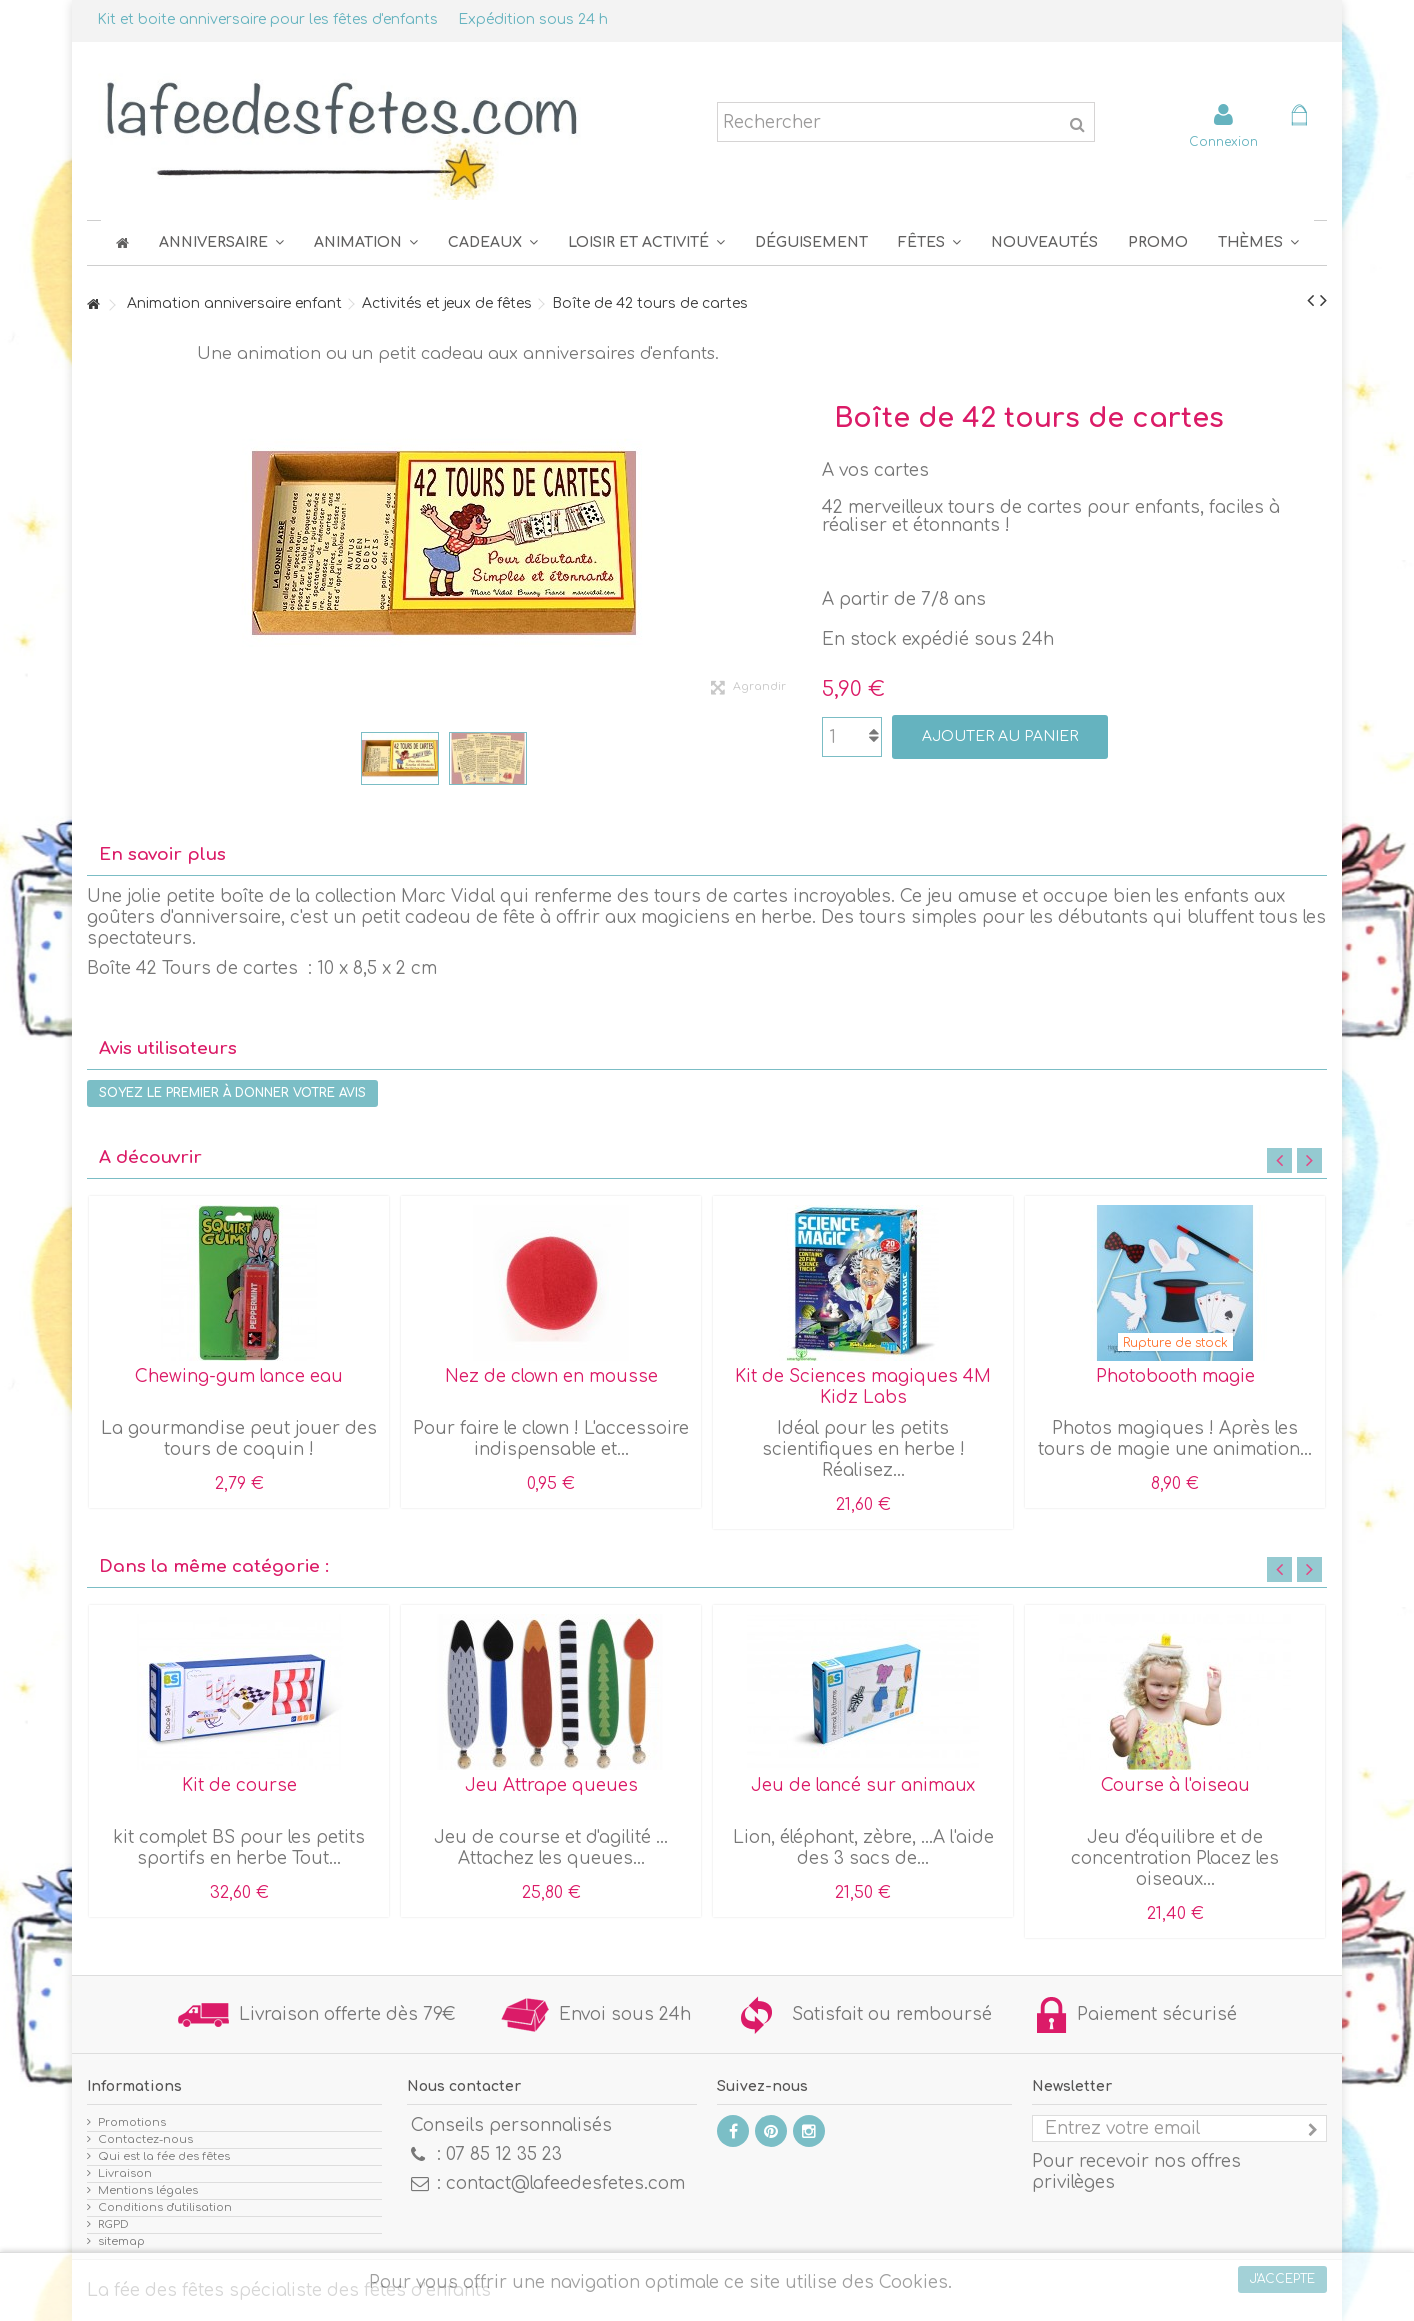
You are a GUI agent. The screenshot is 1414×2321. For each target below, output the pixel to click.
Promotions (132, 2122)
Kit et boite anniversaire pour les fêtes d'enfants (267, 19)
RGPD (113, 2224)
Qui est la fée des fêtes (164, 2156)
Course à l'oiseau (1175, 1785)
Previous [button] (1279, 1160)
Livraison (125, 2173)
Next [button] (1309, 1160)
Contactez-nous (145, 2139)
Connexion (1223, 141)
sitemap (121, 2241)
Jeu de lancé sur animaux (863, 1785)
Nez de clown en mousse (551, 1376)
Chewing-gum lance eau (239, 1376)
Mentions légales (148, 2190)
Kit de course (239, 1785)
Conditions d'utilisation (165, 2207)
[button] (929, 242)
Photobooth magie (1175, 1376)
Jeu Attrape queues (551, 1785)
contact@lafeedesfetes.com (565, 2183)
